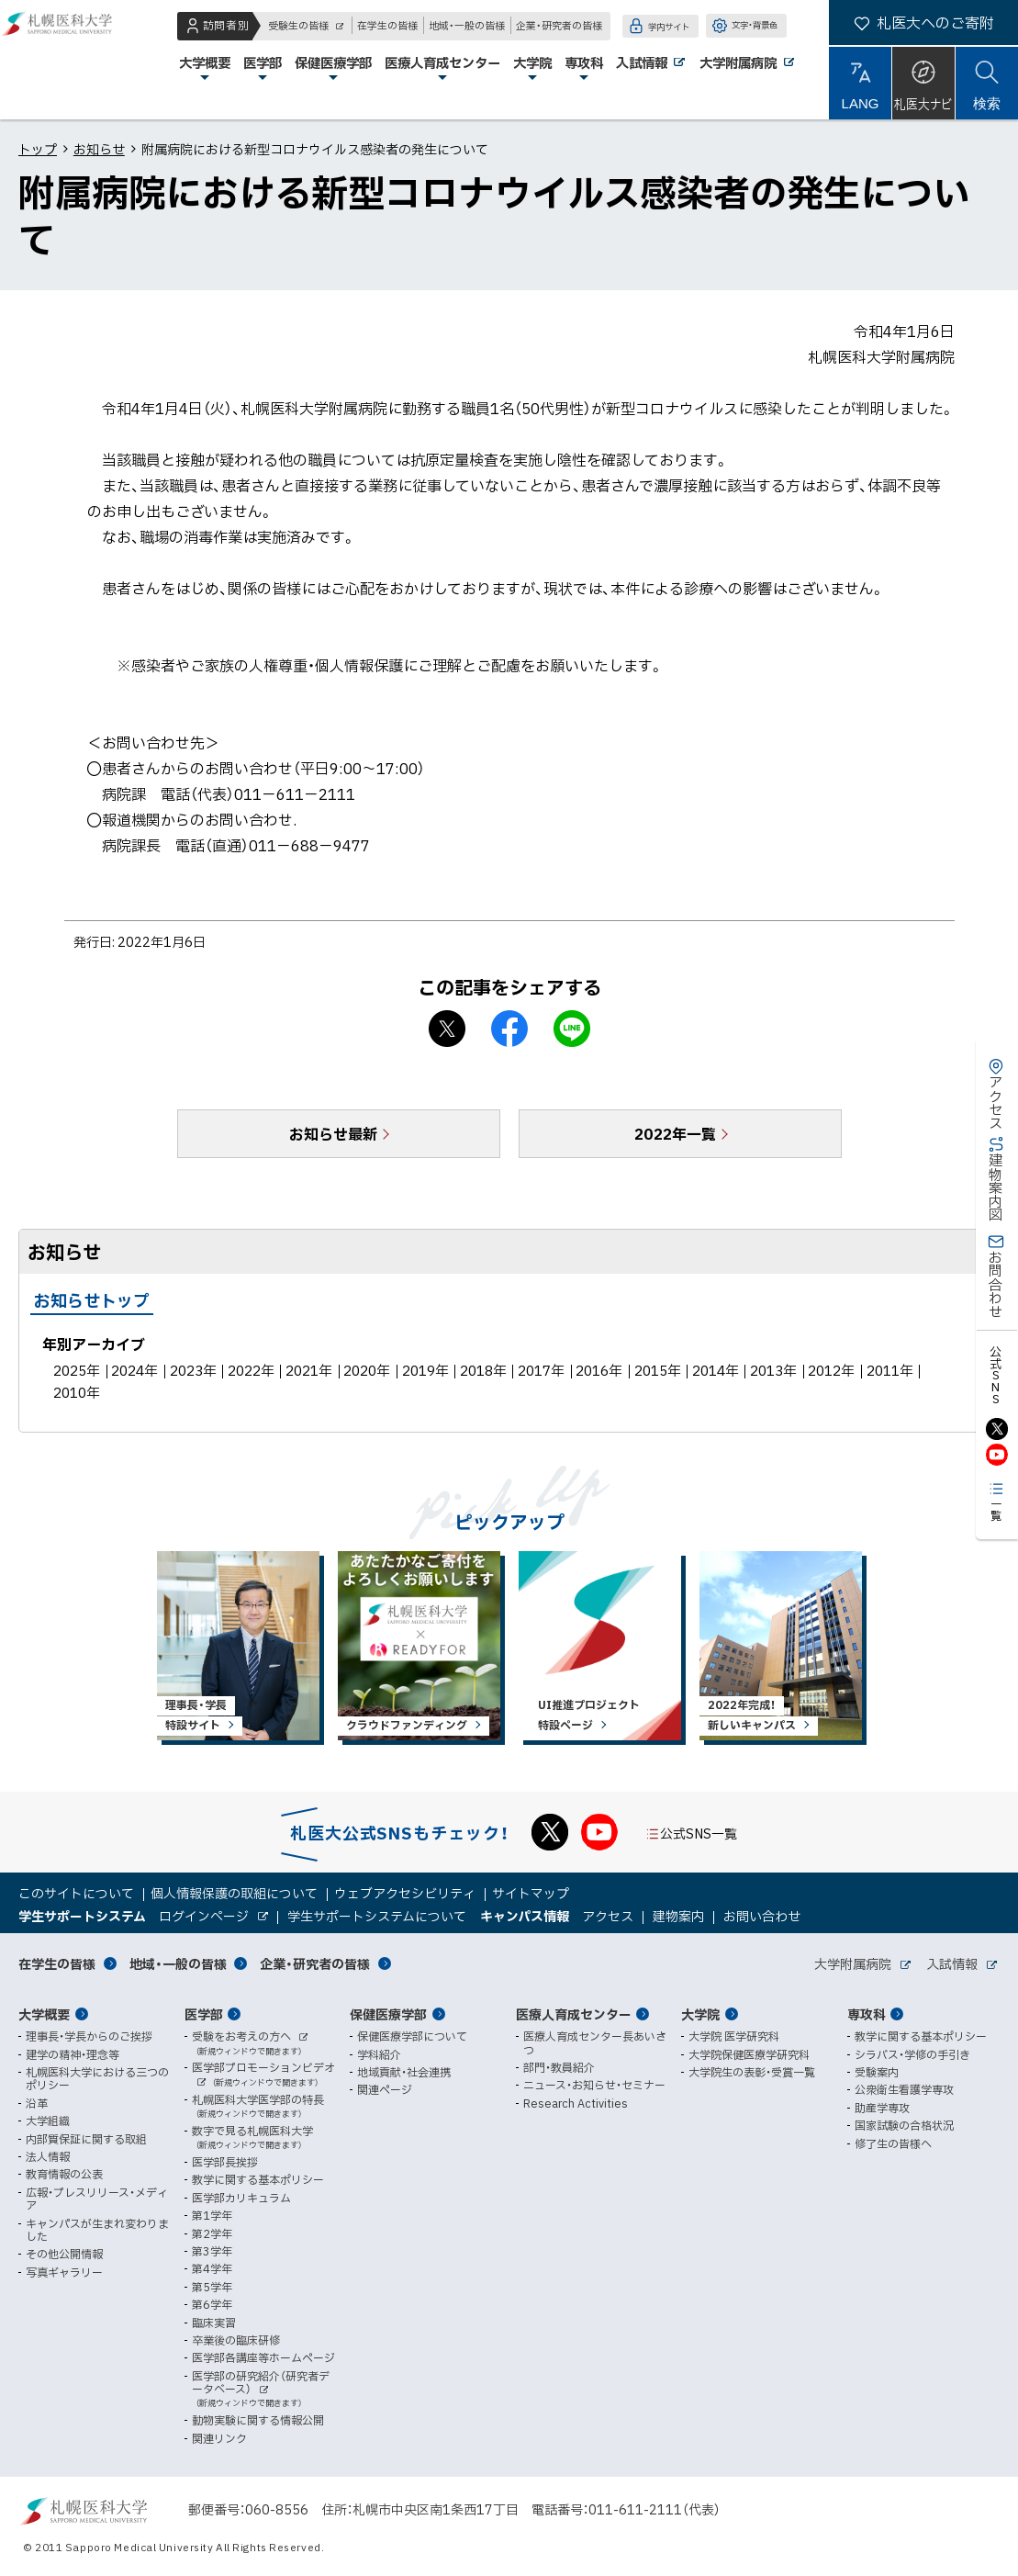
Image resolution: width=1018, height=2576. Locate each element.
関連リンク (219, 2438)
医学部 (204, 2014)
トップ (37, 149)
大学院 (700, 2014)
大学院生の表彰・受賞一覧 (751, 2071)
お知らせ (99, 149)
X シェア (447, 1028)
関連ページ (384, 2089)
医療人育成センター (574, 2014)
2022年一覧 (675, 1133)
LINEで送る (572, 1028)
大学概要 (44, 2014)
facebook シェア (509, 1028)
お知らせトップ (92, 1300)
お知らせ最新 (333, 1133)
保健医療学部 (388, 2014)
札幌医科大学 (73, 59)
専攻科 (866, 2014)
